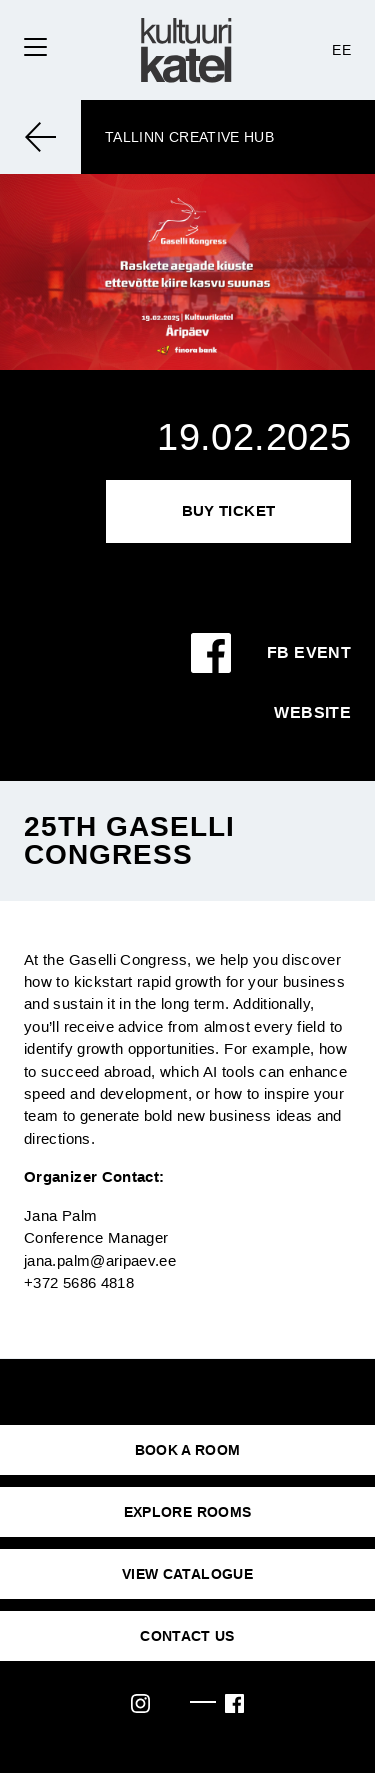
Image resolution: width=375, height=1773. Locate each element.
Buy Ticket (229, 510)
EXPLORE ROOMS (188, 1512)
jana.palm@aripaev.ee (100, 1260)
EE (341, 50)
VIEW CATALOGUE (187, 1574)
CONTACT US (187, 1636)
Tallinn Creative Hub (189, 137)
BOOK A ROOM (188, 1450)
